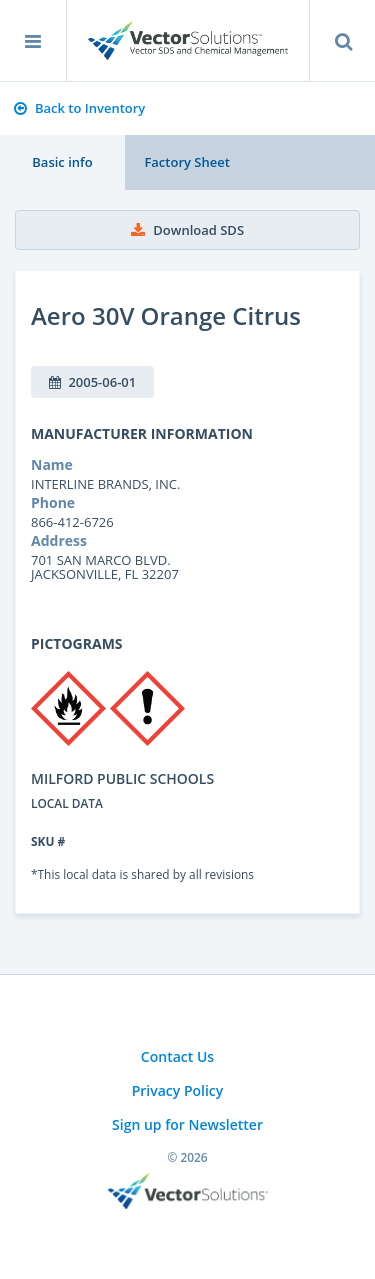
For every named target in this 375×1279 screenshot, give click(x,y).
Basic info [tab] (62, 162)
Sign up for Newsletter (187, 1124)
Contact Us (177, 1056)
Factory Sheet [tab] (186, 162)
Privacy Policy (178, 1090)
